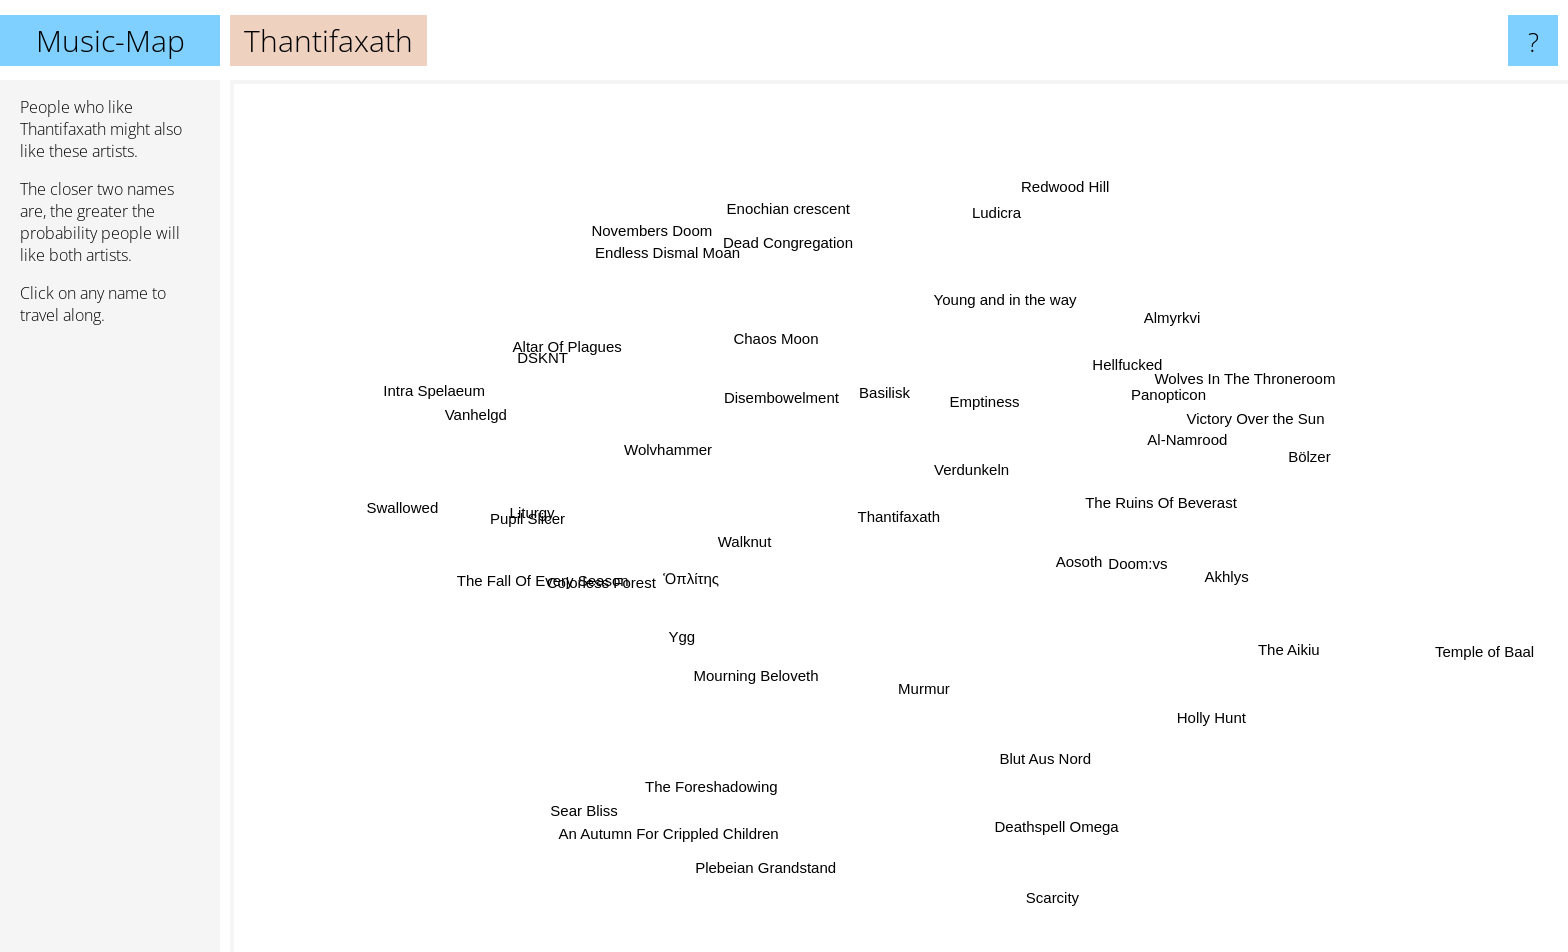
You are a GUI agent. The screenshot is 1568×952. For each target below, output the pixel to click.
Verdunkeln (994, 478)
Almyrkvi (1130, 316)
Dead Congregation (797, 256)
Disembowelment (738, 381)
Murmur (915, 672)
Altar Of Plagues (589, 324)
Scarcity (1041, 856)
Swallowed (436, 503)
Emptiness (980, 345)
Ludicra (991, 250)
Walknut (717, 541)
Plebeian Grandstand (772, 862)
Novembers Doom (686, 235)
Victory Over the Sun (1227, 422)
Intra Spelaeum (452, 386)
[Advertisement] (110, 647)
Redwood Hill (1048, 223)
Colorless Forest (603, 589)
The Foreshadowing (735, 792)
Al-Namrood (1166, 452)
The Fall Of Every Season (543, 565)
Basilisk (856, 384)
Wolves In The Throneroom (1222, 381)
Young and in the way (996, 314)
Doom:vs (1172, 555)
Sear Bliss (602, 787)
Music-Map (110, 40)
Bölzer (1301, 436)
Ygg (685, 640)
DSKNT (547, 359)
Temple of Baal (1496, 663)
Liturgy (514, 516)
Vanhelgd (488, 422)
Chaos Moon (788, 352)
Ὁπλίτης (714, 570)
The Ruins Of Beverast (1226, 477)
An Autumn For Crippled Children (689, 828)
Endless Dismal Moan (675, 268)
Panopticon (1146, 409)
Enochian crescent (800, 240)
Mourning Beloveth (758, 688)
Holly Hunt (1182, 696)
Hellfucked (1130, 353)
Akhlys (1218, 587)
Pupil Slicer (563, 516)
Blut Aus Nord (1010, 784)
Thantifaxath (899, 516)
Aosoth (1134, 579)
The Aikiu (1236, 626)
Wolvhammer (680, 451)
